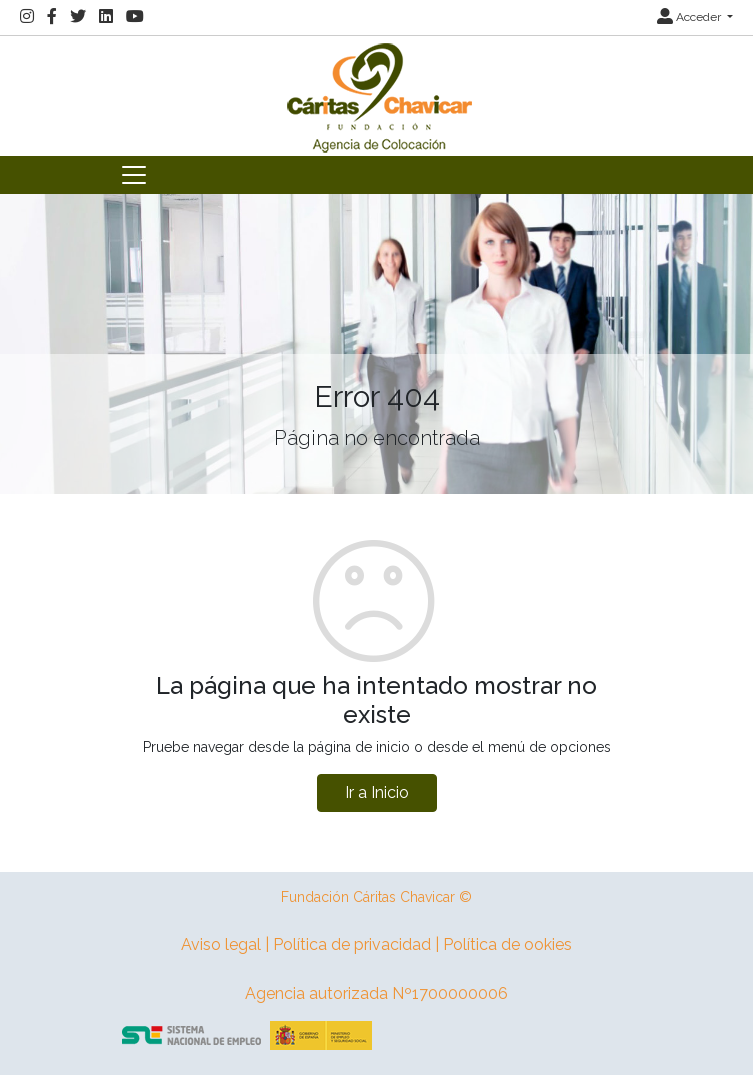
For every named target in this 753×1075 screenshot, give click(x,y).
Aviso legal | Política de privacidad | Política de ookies (376, 944)
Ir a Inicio (377, 792)
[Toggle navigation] (134, 175)
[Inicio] (377, 94)
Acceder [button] (690, 17)
